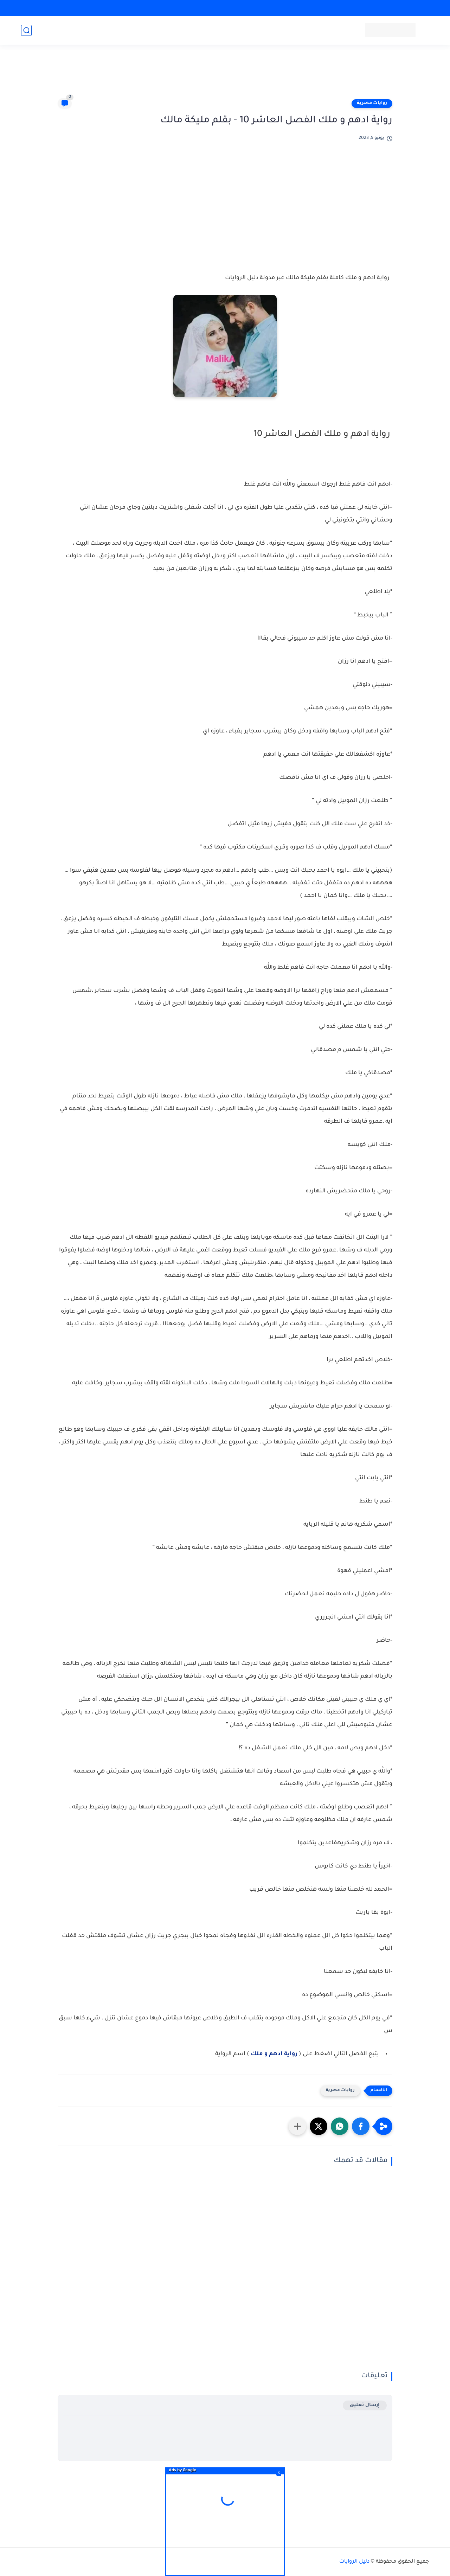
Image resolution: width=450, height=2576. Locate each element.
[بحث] (26, 30)
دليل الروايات (354, 2562)
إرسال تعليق (365, 2405)
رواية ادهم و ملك (275, 2054)
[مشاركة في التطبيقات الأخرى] (297, 2126)
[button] (360, 2126)
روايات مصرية (372, 103)
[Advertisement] (225, 74)
